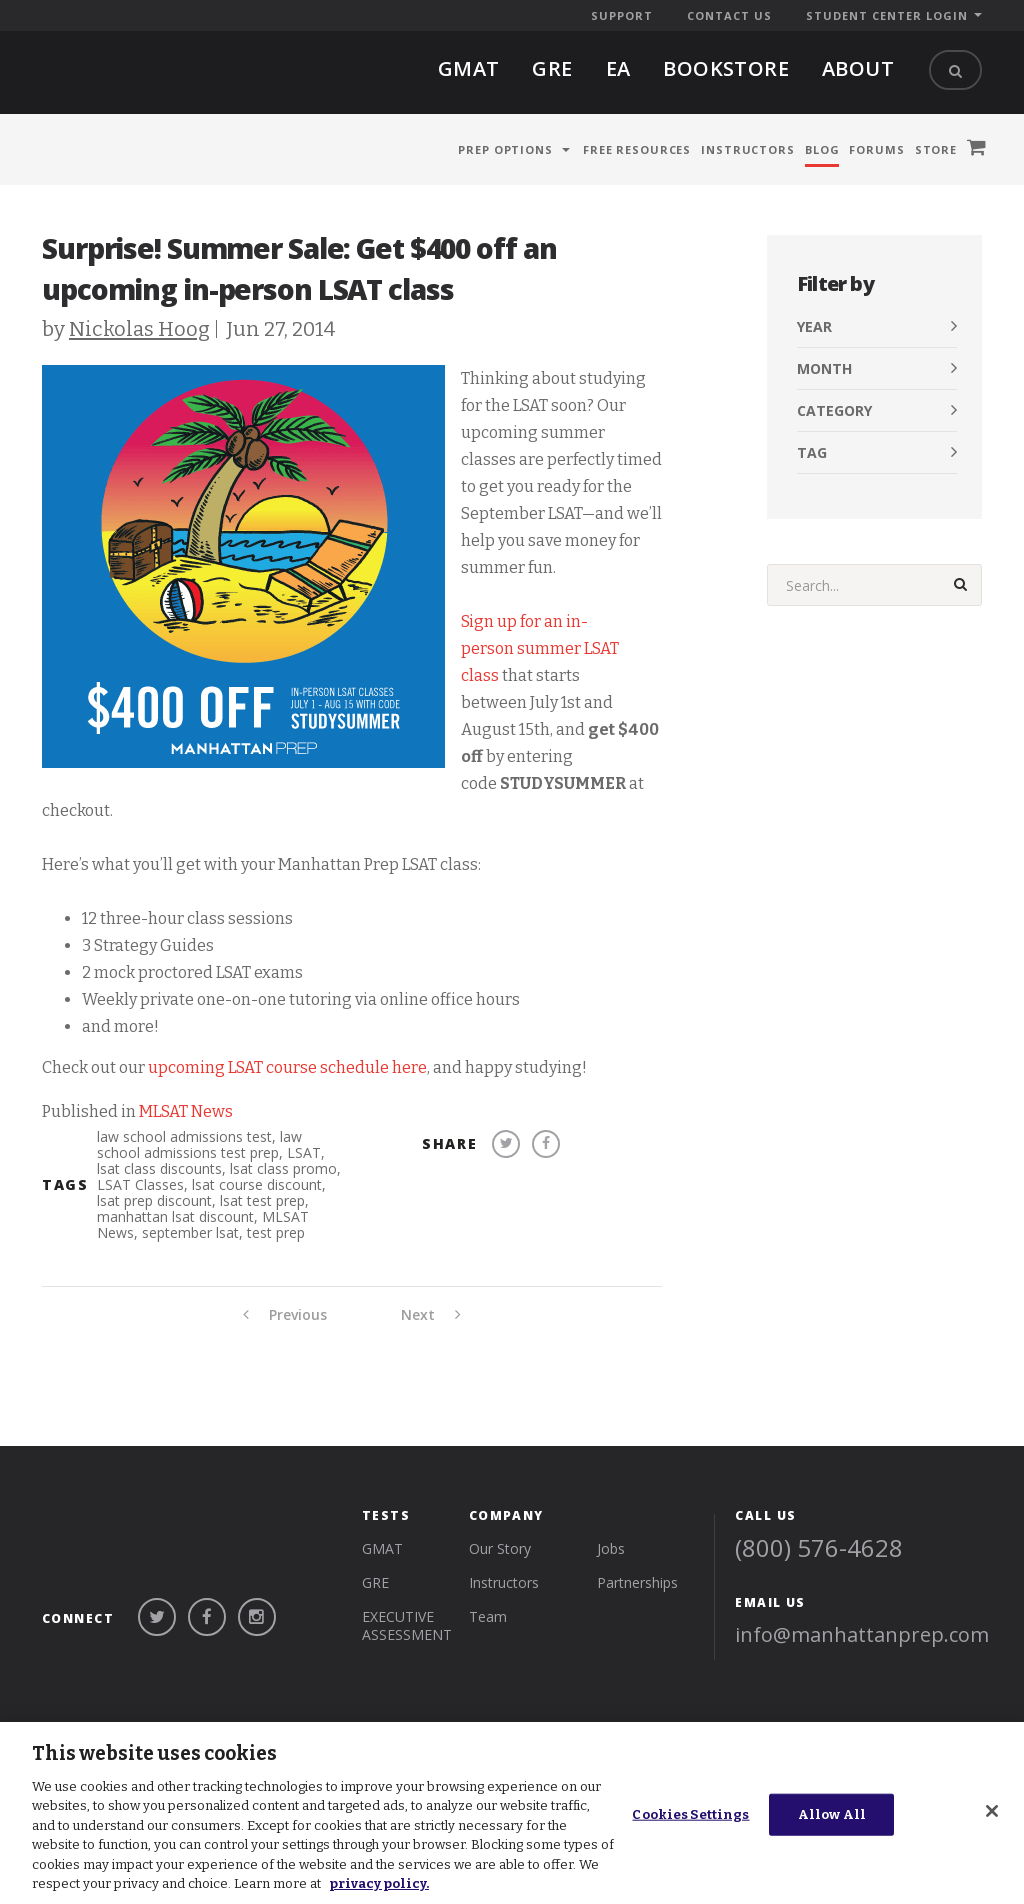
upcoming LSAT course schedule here (287, 1067)
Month (824, 368)
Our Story (500, 1526)
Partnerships (637, 1560)
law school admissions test (184, 1136)
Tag (812, 452)
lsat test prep (262, 1200)
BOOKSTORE (726, 68)
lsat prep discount (154, 1200)
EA (618, 68)
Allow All (832, 1814)
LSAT (304, 1152)
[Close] (992, 1811)
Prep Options (505, 149)
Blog (822, 149)
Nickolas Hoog (139, 329)
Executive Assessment (407, 1603)
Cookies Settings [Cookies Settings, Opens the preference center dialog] (690, 1814)
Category (834, 410)
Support (622, 15)
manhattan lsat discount (175, 1216)
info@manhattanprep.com (862, 1612)
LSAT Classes (140, 1184)
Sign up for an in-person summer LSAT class (540, 648)
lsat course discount (257, 1184)
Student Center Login (887, 15)
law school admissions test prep (199, 1144)
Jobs (611, 1526)
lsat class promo (283, 1168)
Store (936, 149)
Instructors (748, 149)
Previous (285, 1315)
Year (814, 326)
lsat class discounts (159, 1168)
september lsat (190, 1232)
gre (552, 68)
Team (488, 1594)
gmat (469, 68)
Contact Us (729, 15)
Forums (876, 149)
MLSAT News (186, 1111)
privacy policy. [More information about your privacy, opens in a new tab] (379, 1883)
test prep (276, 1232)
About (858, 68)
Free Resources (637, 149)
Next (431, 1315)
